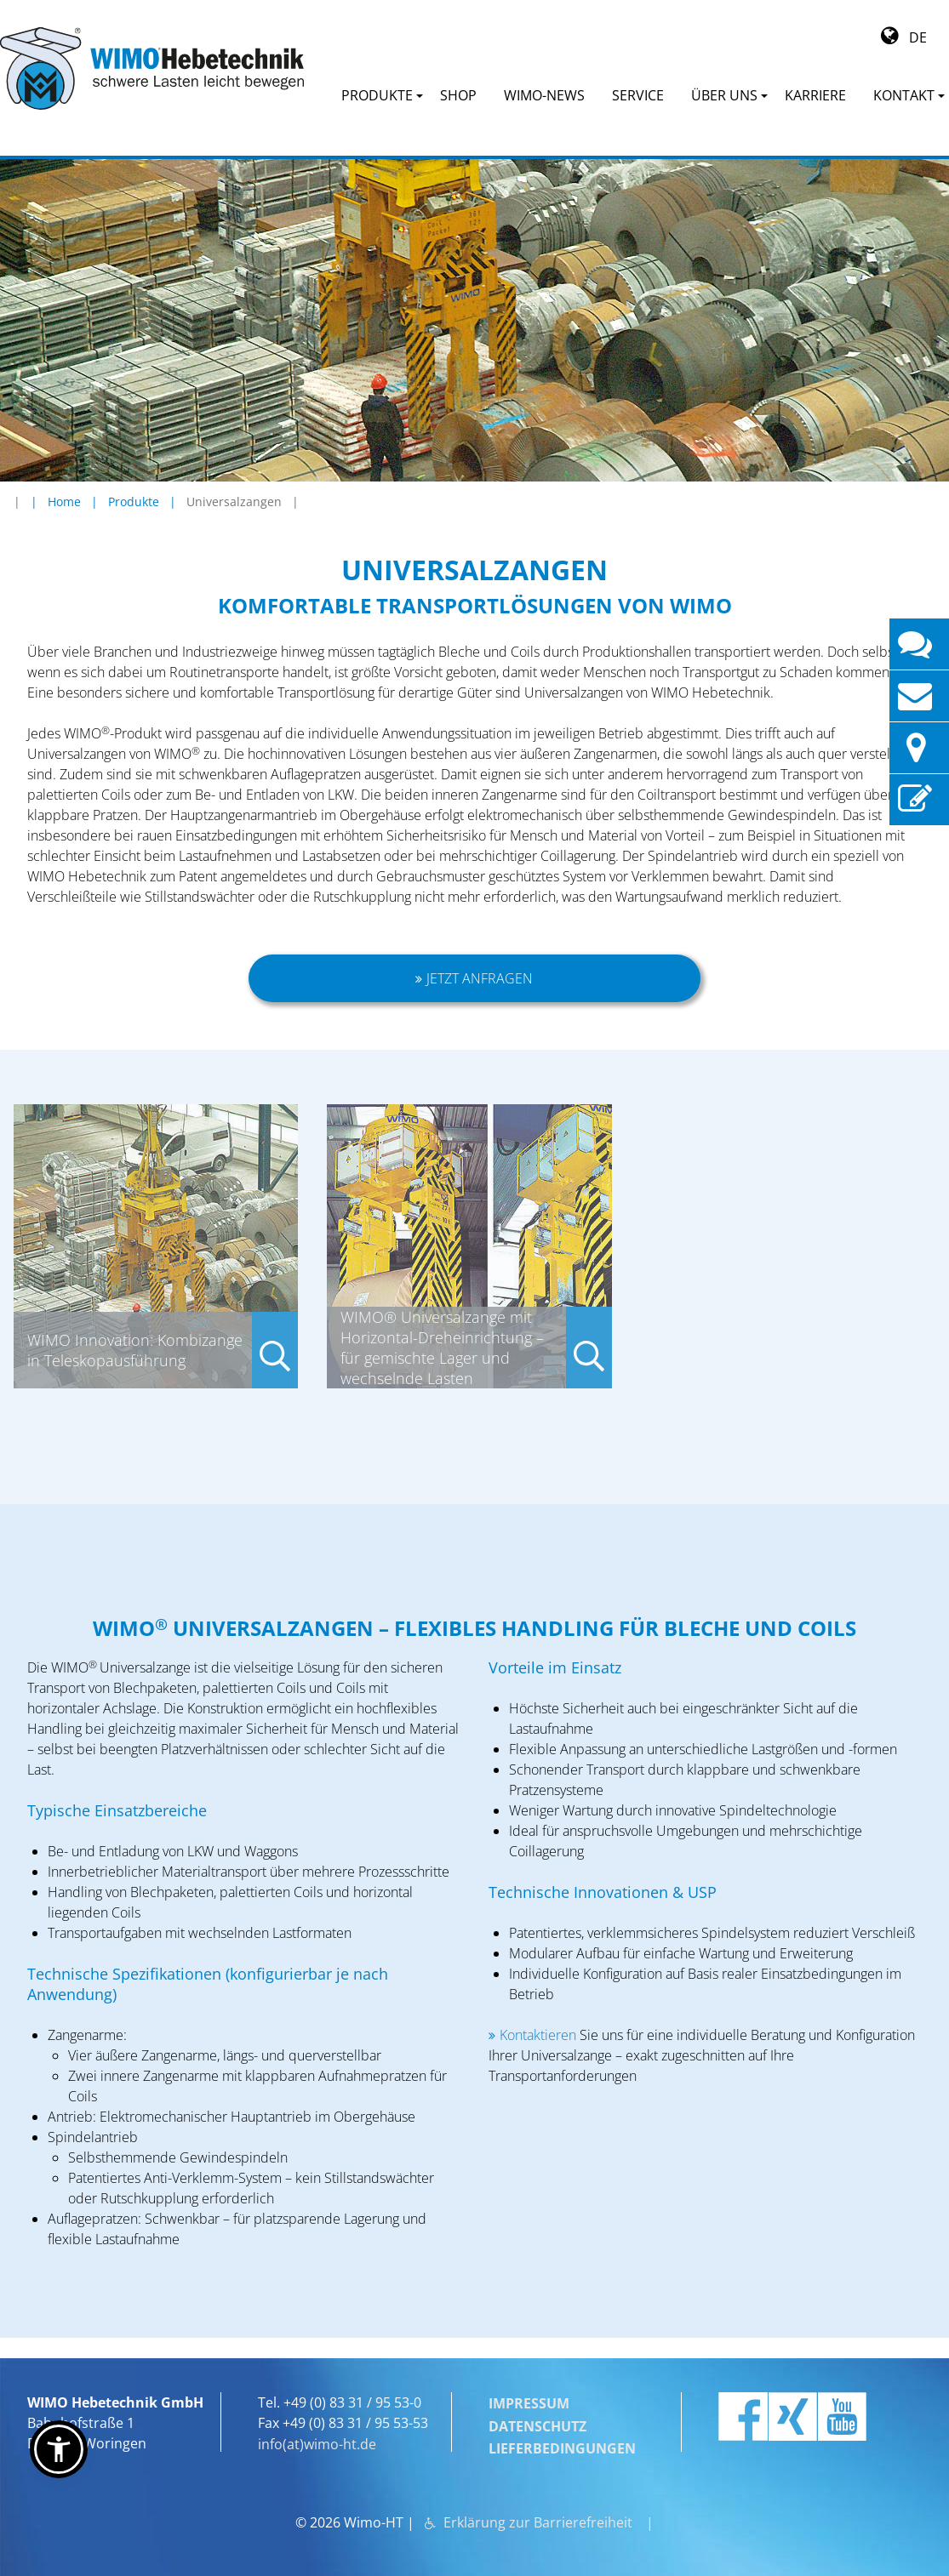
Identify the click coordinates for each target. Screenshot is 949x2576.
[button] (58, 2449)
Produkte (133, 501)
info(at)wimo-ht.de (317, 2443)
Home (64, 501)
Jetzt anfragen (480, 978)
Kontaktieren (540, 2035)
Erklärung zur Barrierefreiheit (538, 2514)
